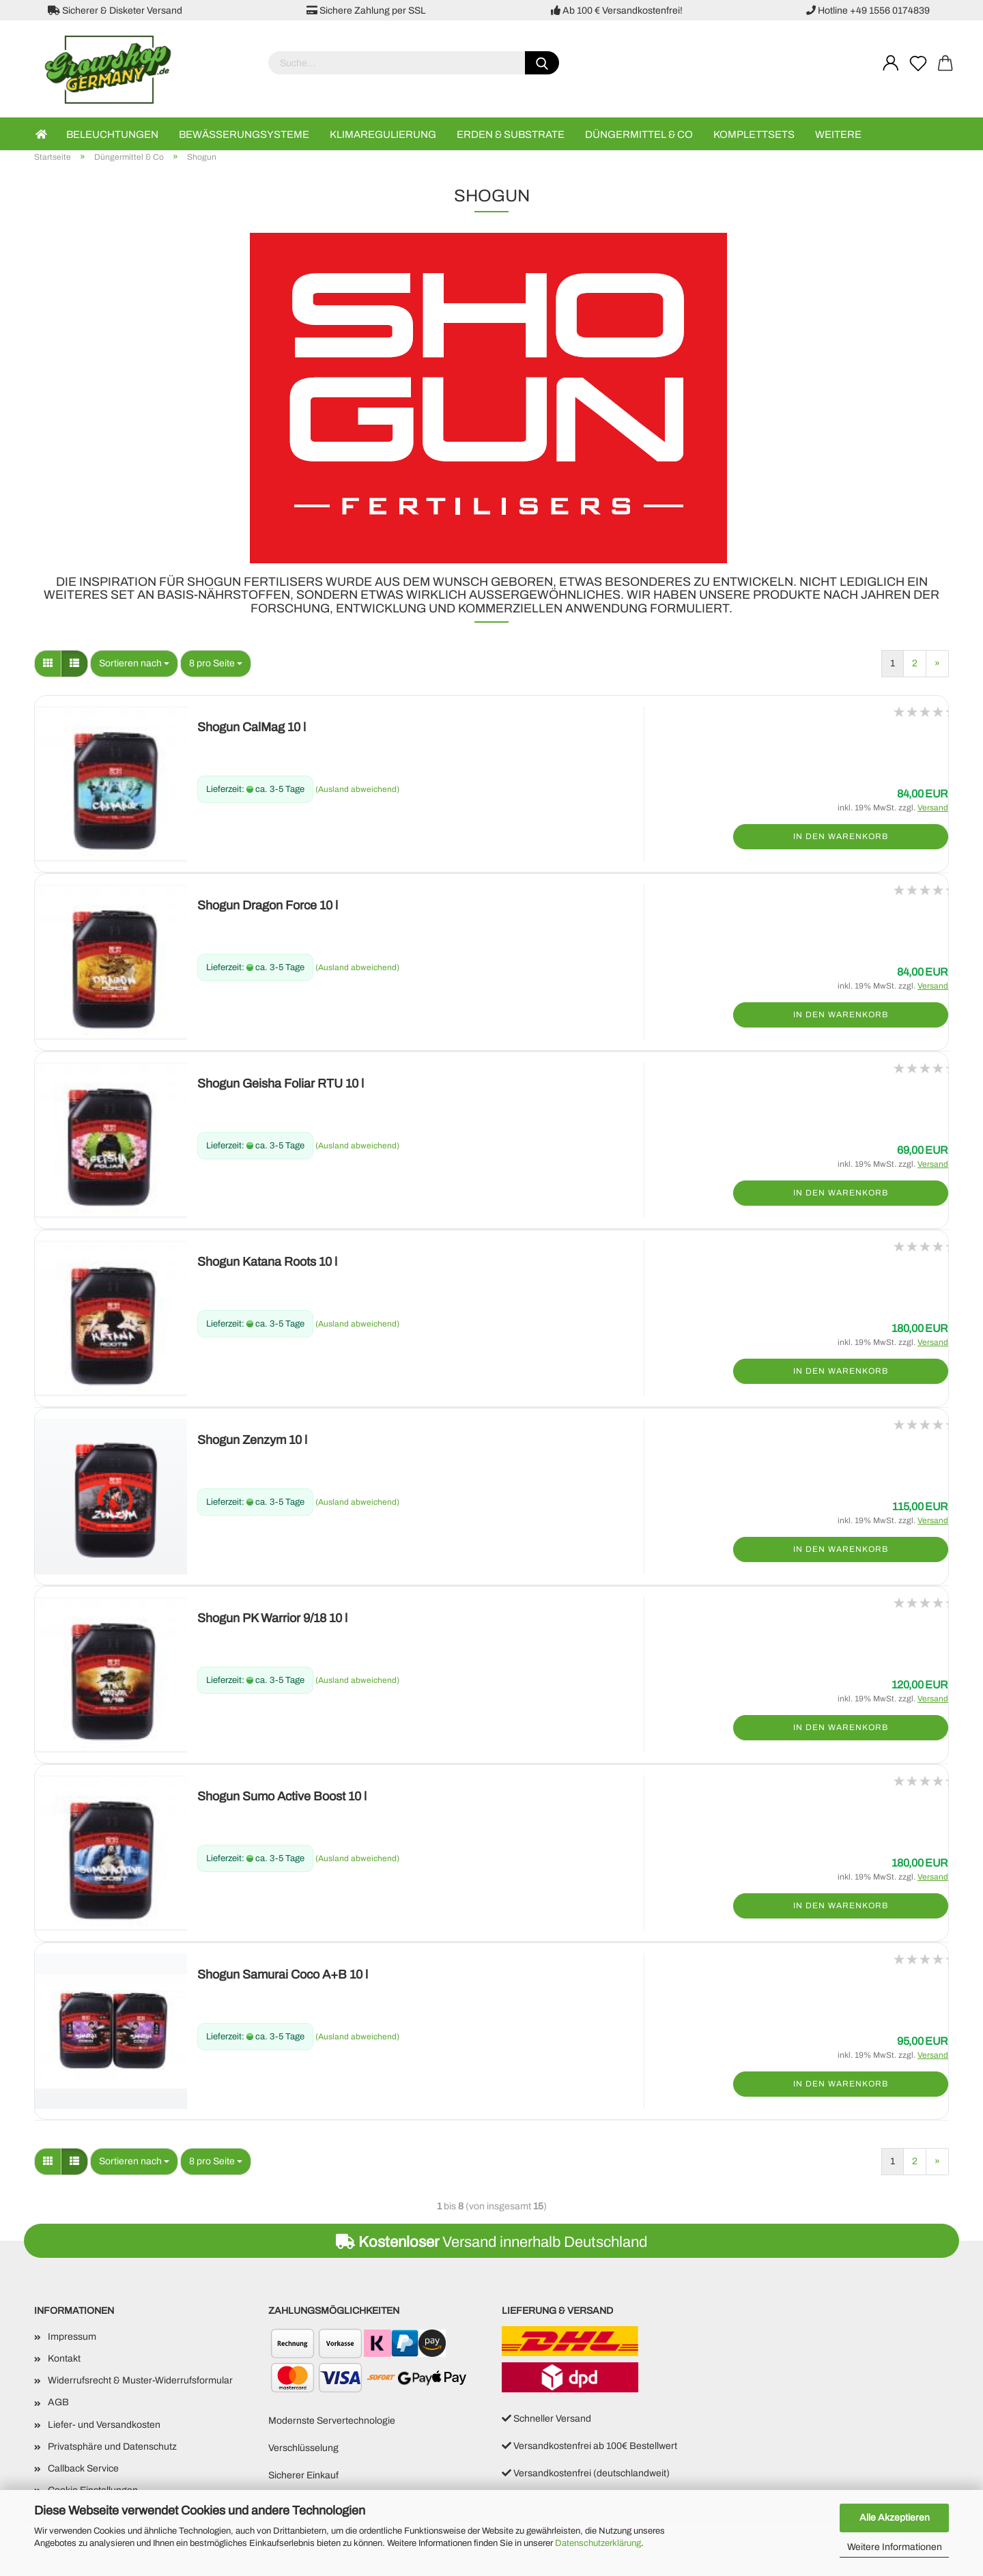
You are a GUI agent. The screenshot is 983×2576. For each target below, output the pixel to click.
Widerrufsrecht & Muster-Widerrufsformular (140, 2380)
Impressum (72, 2337)
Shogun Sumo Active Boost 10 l (282, 1796)
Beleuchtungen (112, 134)
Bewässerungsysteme (244, 134)
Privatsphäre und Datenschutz (112, 2446)
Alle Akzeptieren (894, 2518)
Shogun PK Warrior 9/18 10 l (272, 1618)
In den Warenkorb (840, 836)
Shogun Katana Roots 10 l (267, 1262)
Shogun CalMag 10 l (251, 727)
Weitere (838, 134)
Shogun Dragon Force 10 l (267, 905)
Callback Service (83, 2468)
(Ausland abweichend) (357, 789)
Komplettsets (754, 134)
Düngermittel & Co (639, 134)
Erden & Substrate (511, 134)
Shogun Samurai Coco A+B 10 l (282, 1974)
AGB (58, 2402)
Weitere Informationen (894, 2547)
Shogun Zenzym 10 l (252, 1440)
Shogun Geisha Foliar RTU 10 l (280, 1083)
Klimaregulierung (383, 134)
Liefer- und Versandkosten (104, 2425)
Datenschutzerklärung (598, 2543)
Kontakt (64, 2358)
